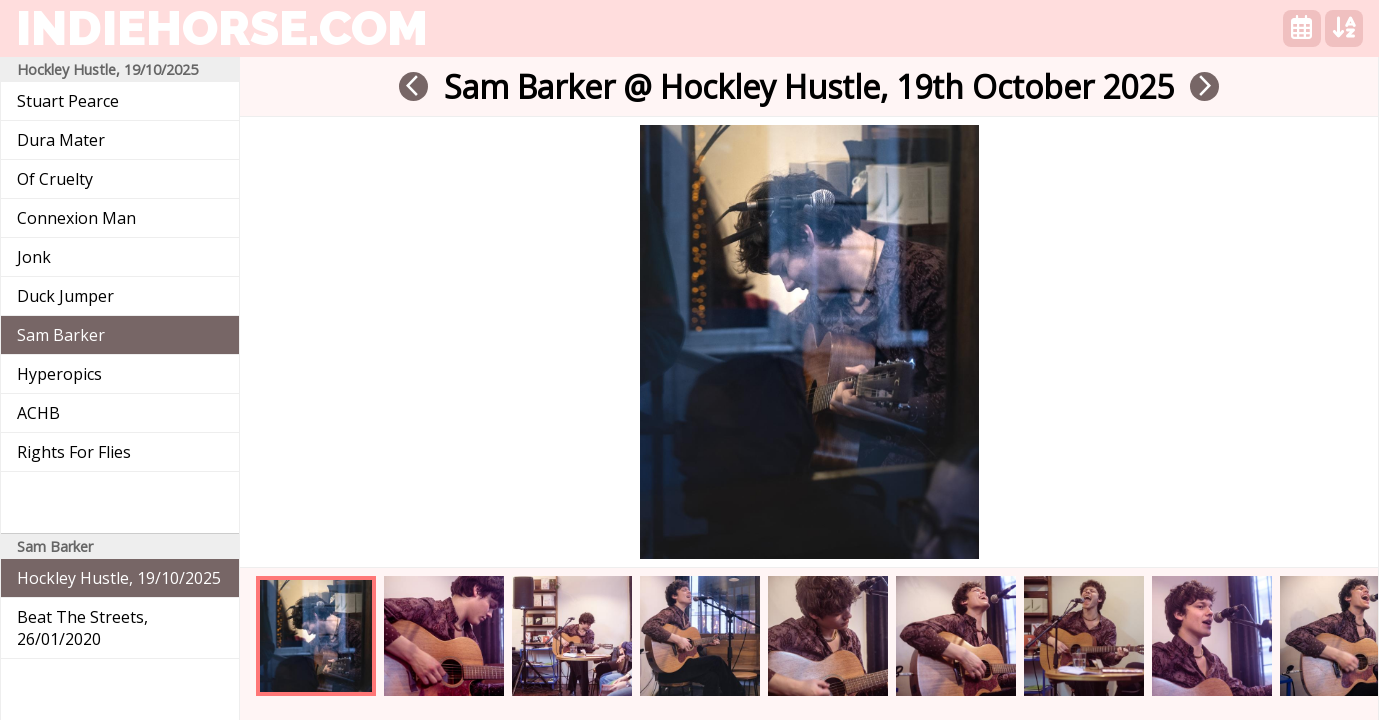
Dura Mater (61, 140)
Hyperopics (59, 374)
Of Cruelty (55, 179)
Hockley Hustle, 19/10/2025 (119, 578)
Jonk (34, 257)
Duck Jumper (65, 296)
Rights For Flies (74, 452)
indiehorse (222, 28)
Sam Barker (61, 335)
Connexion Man (76, 218)
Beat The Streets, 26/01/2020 (82, 628)
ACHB (38, 413)
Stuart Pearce (68, 101)
